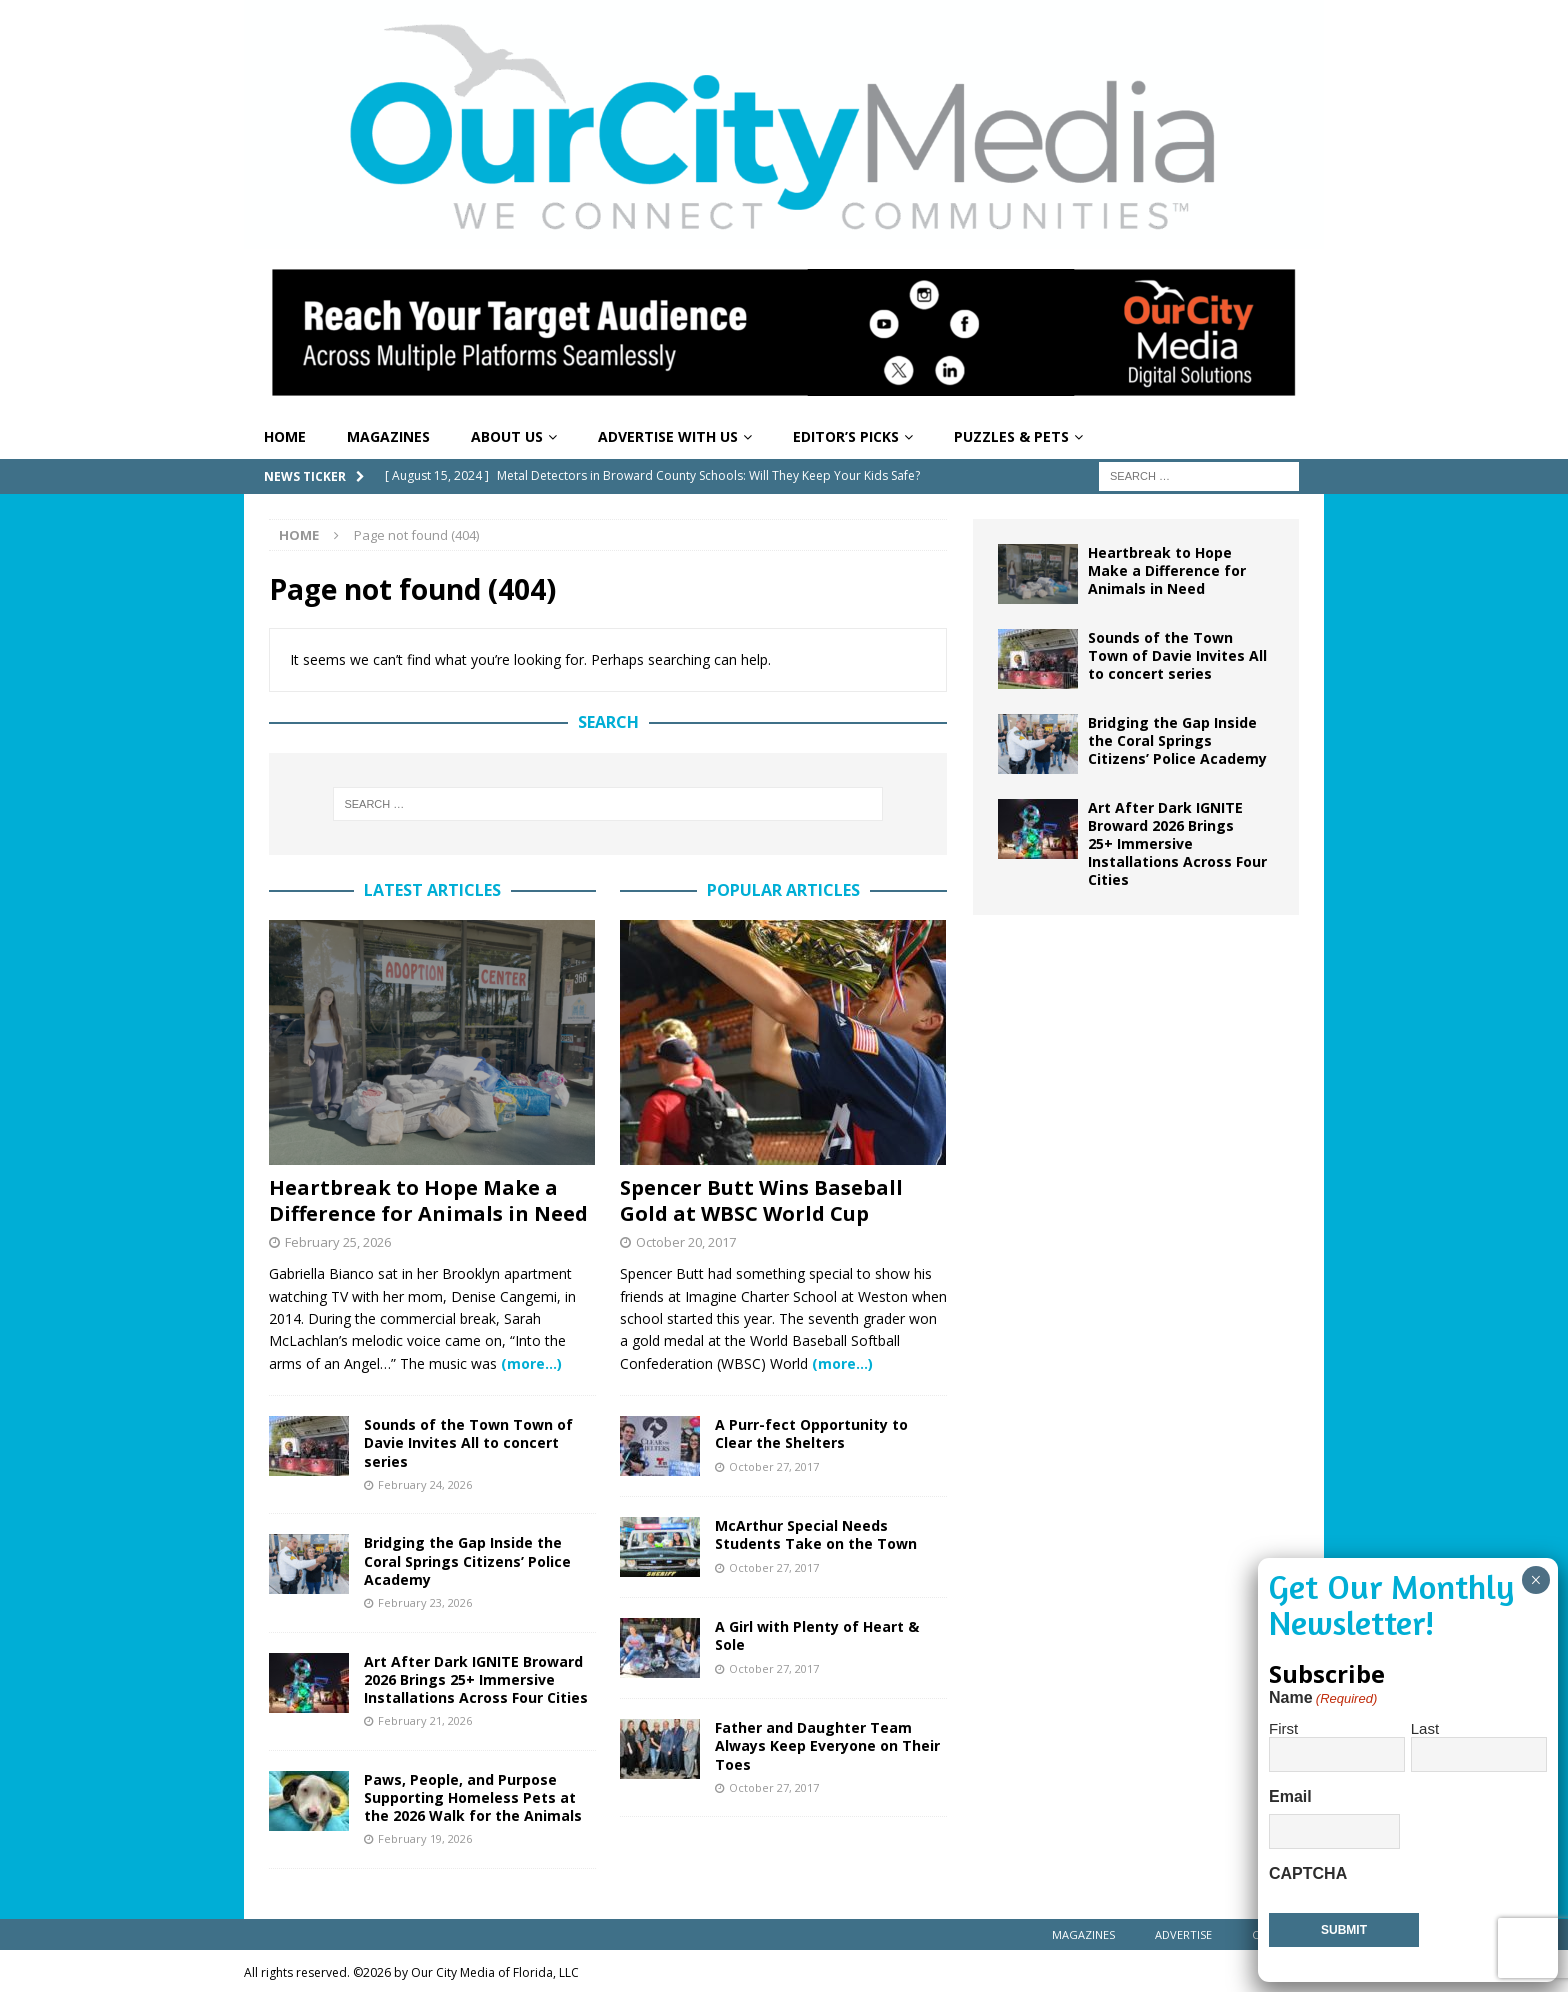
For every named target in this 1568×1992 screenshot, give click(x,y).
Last (1425, 1728)
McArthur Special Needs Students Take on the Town (816, 1534)
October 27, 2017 (774, 1466)
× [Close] (1535, 1580)
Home (285, 436)
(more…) (531, 1363)
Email (1290, 1796)
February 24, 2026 (425, 1484)
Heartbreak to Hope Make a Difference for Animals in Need (428, 1200)
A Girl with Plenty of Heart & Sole (817, 1635)
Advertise (1183, 1934)
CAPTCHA (1308, 1873)
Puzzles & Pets (1011, 436)
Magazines (388, 436)
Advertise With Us (668, 436)
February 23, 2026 (425, 1602)
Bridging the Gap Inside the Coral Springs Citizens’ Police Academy (467, 1560)
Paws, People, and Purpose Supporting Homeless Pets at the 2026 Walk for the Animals (473, 1797)
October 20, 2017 (686, 1242)
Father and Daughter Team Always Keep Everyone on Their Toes (827, 1745)
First (1283, 1728)
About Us (507, 436)
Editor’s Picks (846, 436)
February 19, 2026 (425, 1838)
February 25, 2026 (338, 1242)
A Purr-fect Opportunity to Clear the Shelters (811, 1433)
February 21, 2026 (425, 1720)
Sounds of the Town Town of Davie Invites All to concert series (468, 1442)
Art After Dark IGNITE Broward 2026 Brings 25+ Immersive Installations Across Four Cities (476, 1679)
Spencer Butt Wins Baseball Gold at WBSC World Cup (761, 1200)
